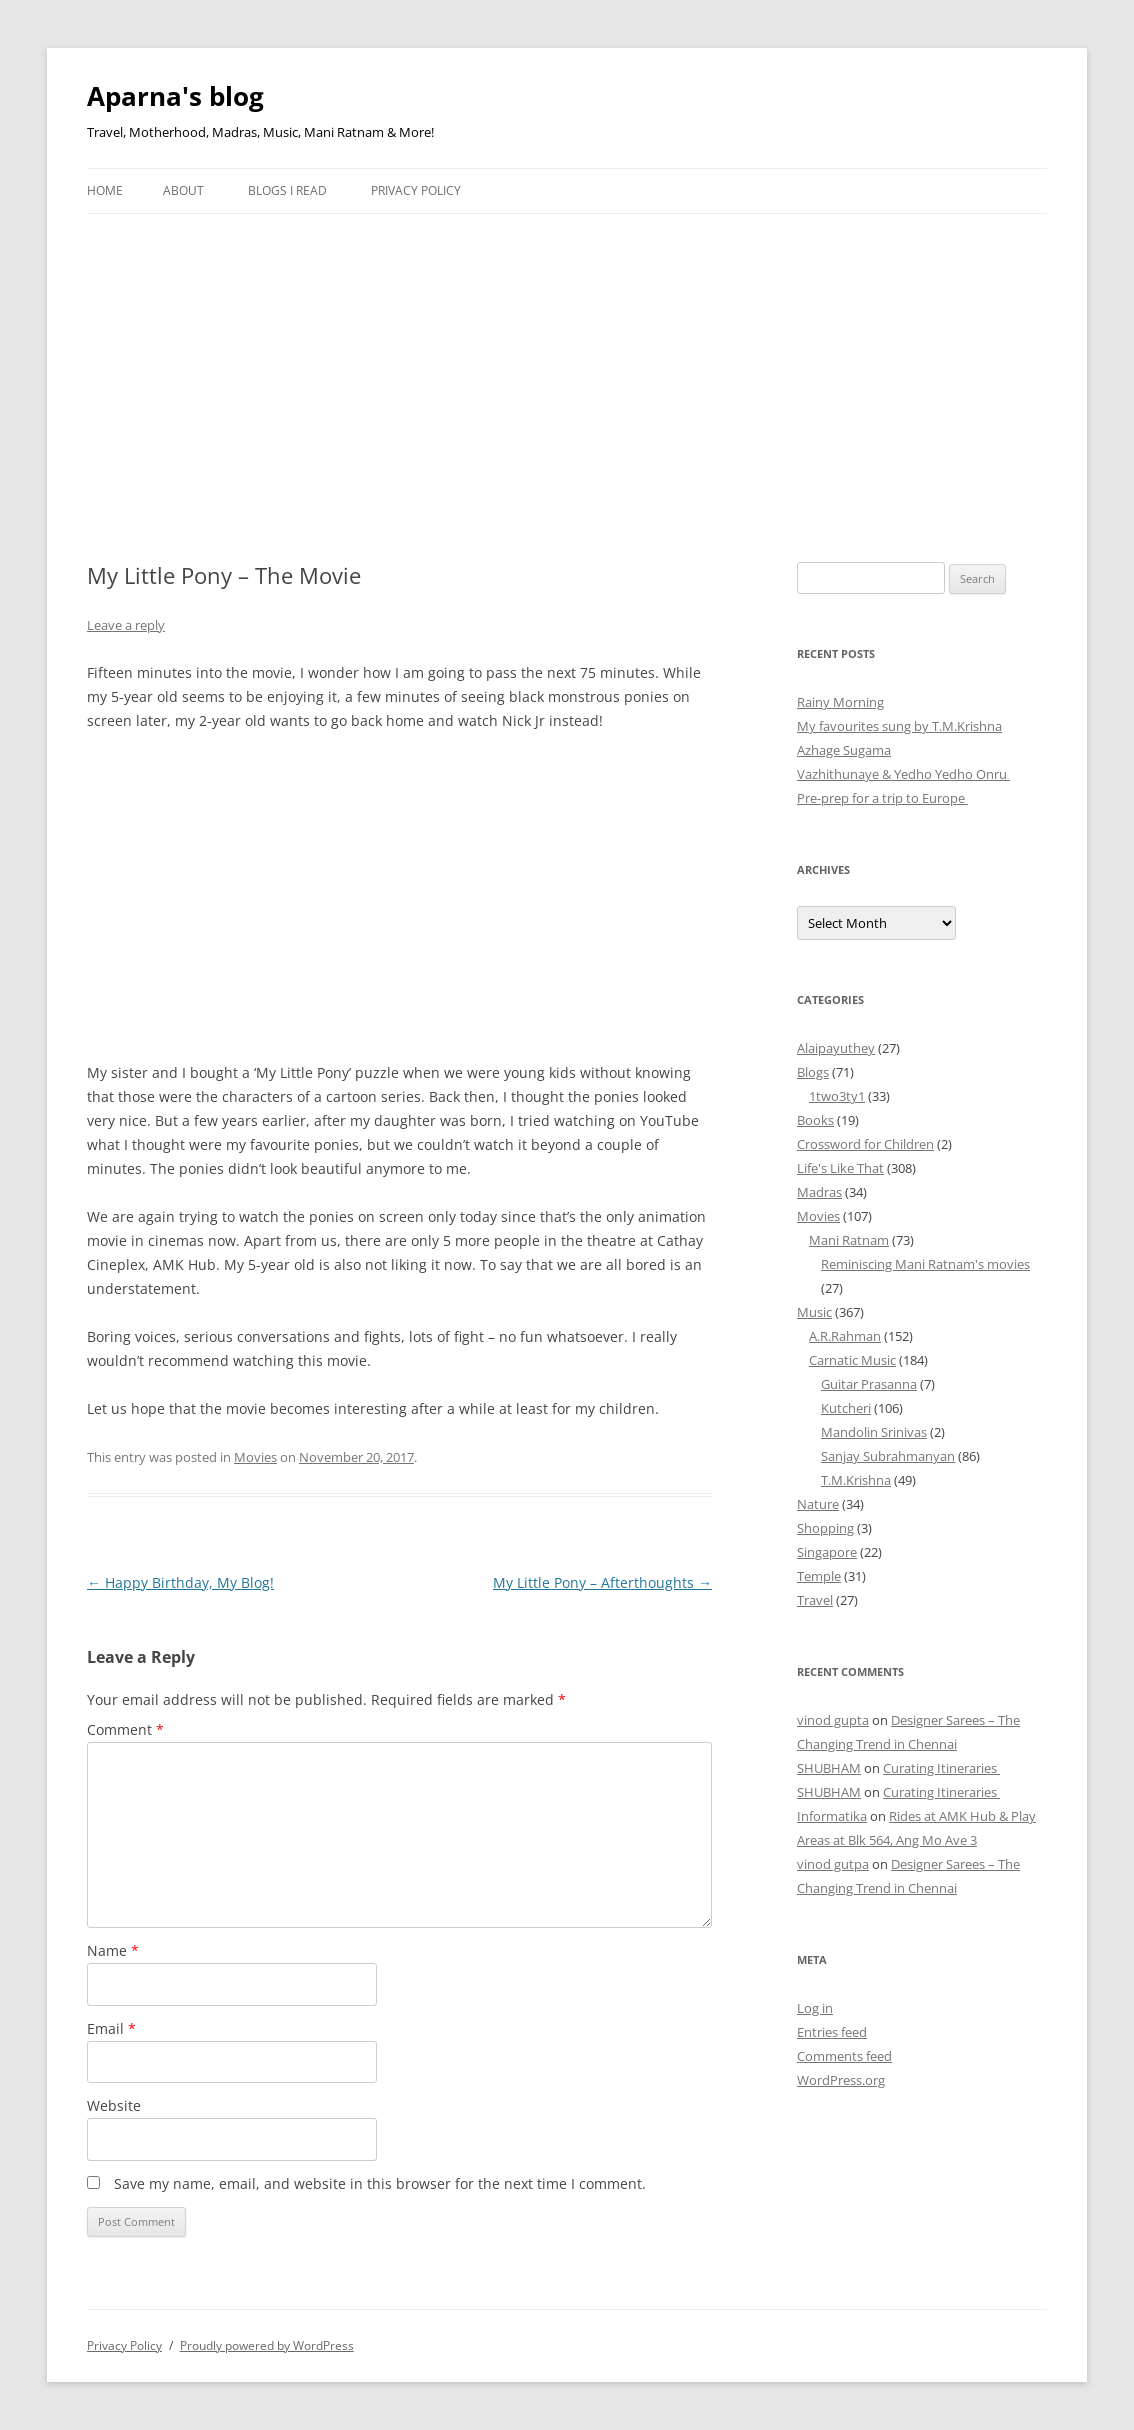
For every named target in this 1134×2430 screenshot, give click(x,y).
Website (114, 2105)
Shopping (825, 1528)
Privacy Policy (416, 190)
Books (815, 1120)
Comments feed (844, 2056)
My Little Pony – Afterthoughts (602, 1582)
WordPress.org (841, 2080)
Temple (819, 1576)
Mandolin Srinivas (874, 1432)
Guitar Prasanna (869, 1384)
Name (113, 1950)
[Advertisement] (567, 364)
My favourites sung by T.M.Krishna (899, 726)
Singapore (827, 1552)
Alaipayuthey (836, 1048)
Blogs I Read (287, 190)
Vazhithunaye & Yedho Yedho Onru (903, 774)
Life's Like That (840, 1168)
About (183, 190)
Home (105, 190)
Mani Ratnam (849, 1240)
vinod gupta (833, 1720)
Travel (815, 1600)
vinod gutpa (833, 1864)
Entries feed (832, 2032)
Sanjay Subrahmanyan (888, 1456)
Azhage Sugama (844, 750)
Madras (819, 1192)
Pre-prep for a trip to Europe (882, 798)
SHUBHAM (829, 1768)
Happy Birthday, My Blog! (180, 1582)
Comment (125, 1729)
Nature (818, 1504)
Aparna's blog (175, 96)
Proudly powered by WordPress (267, 2345)
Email (111, 2028)
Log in (815, 2008)
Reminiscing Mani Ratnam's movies (925, 1264)
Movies (255, 1457)
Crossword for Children (865, 1144)
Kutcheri (846, 1408)
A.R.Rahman (845, 1336)
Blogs (813, 1072)
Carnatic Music (852, 1360)
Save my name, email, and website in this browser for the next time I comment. (380, 2183)
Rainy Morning (840, 702)
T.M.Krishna (856, 1480)
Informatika (832, 1816)
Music (814, 1312)
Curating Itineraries (941, 1768)
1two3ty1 (837, 1096)
